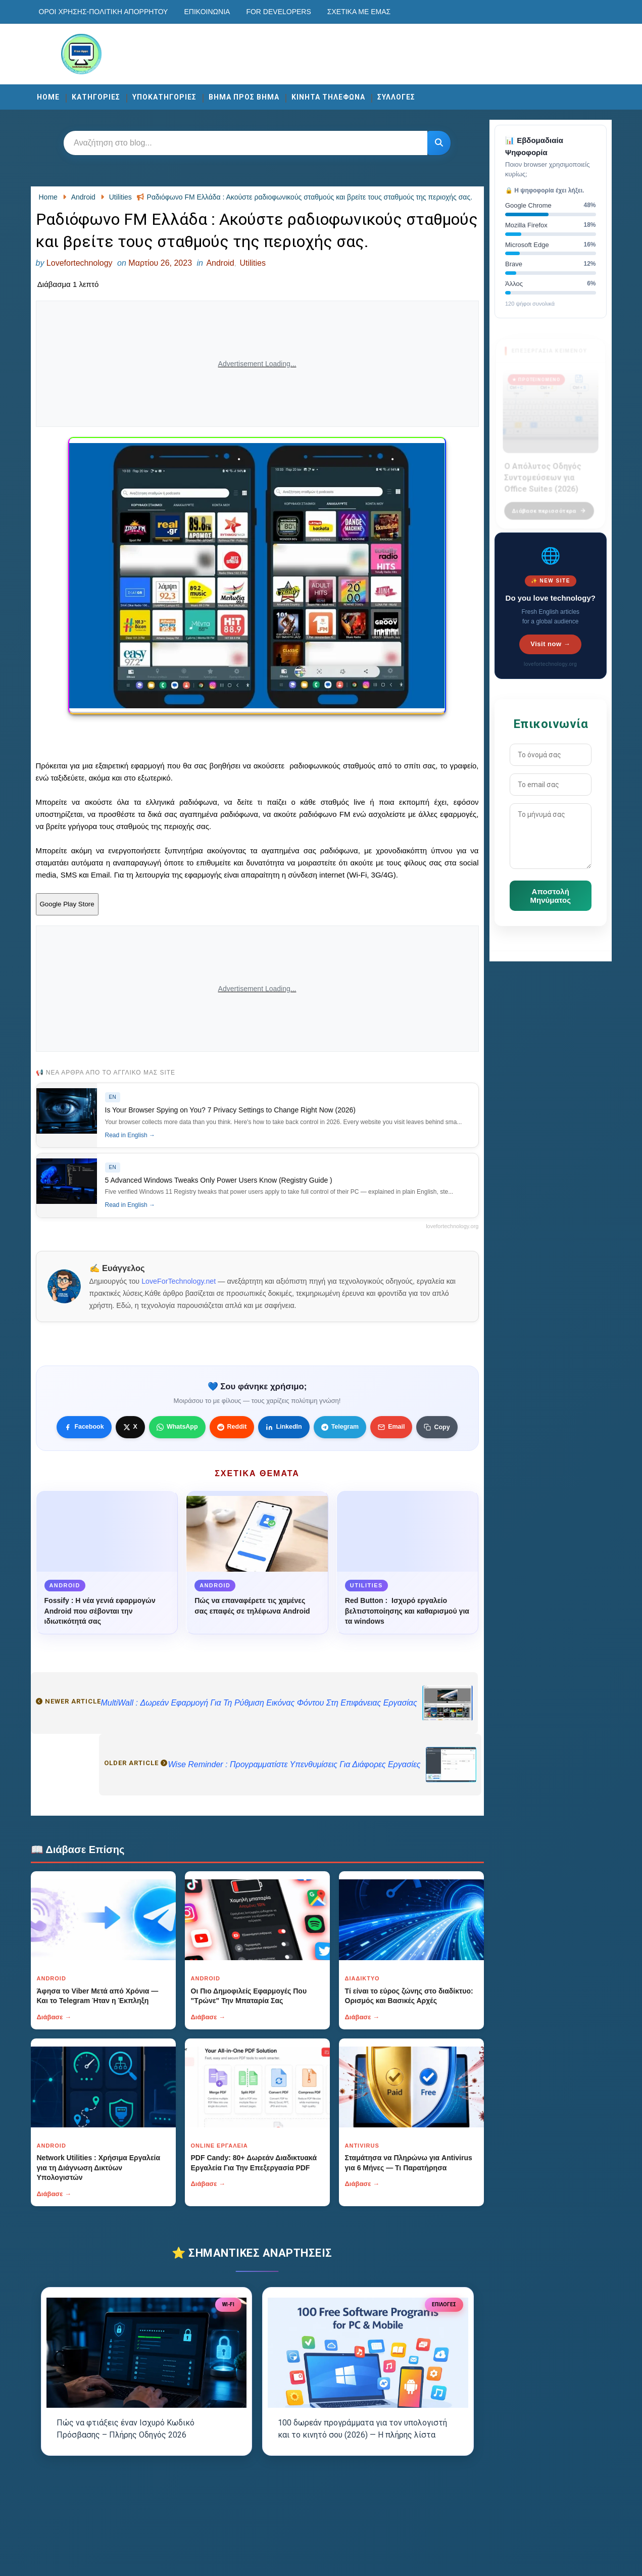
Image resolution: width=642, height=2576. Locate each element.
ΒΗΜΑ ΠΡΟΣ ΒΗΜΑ (244, 97)
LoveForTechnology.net (178, 1281)
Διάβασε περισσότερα (549, 504)
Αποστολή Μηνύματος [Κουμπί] (550, 895)
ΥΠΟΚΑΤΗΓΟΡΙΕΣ (164, 97)
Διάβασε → (54, 2017)
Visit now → (550, 644)
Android (220, 263)
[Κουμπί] (439, 143)
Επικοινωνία (207, 12)
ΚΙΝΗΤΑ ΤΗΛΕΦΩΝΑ (328, 97)
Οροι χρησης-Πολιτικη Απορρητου (103, 12)
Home (48, 97)
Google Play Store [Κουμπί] (67, 904)
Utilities (252, 263)
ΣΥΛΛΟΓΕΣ (396, 97)
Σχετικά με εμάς (358, 12)
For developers (278, 12)
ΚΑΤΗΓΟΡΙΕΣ (96, 97)
